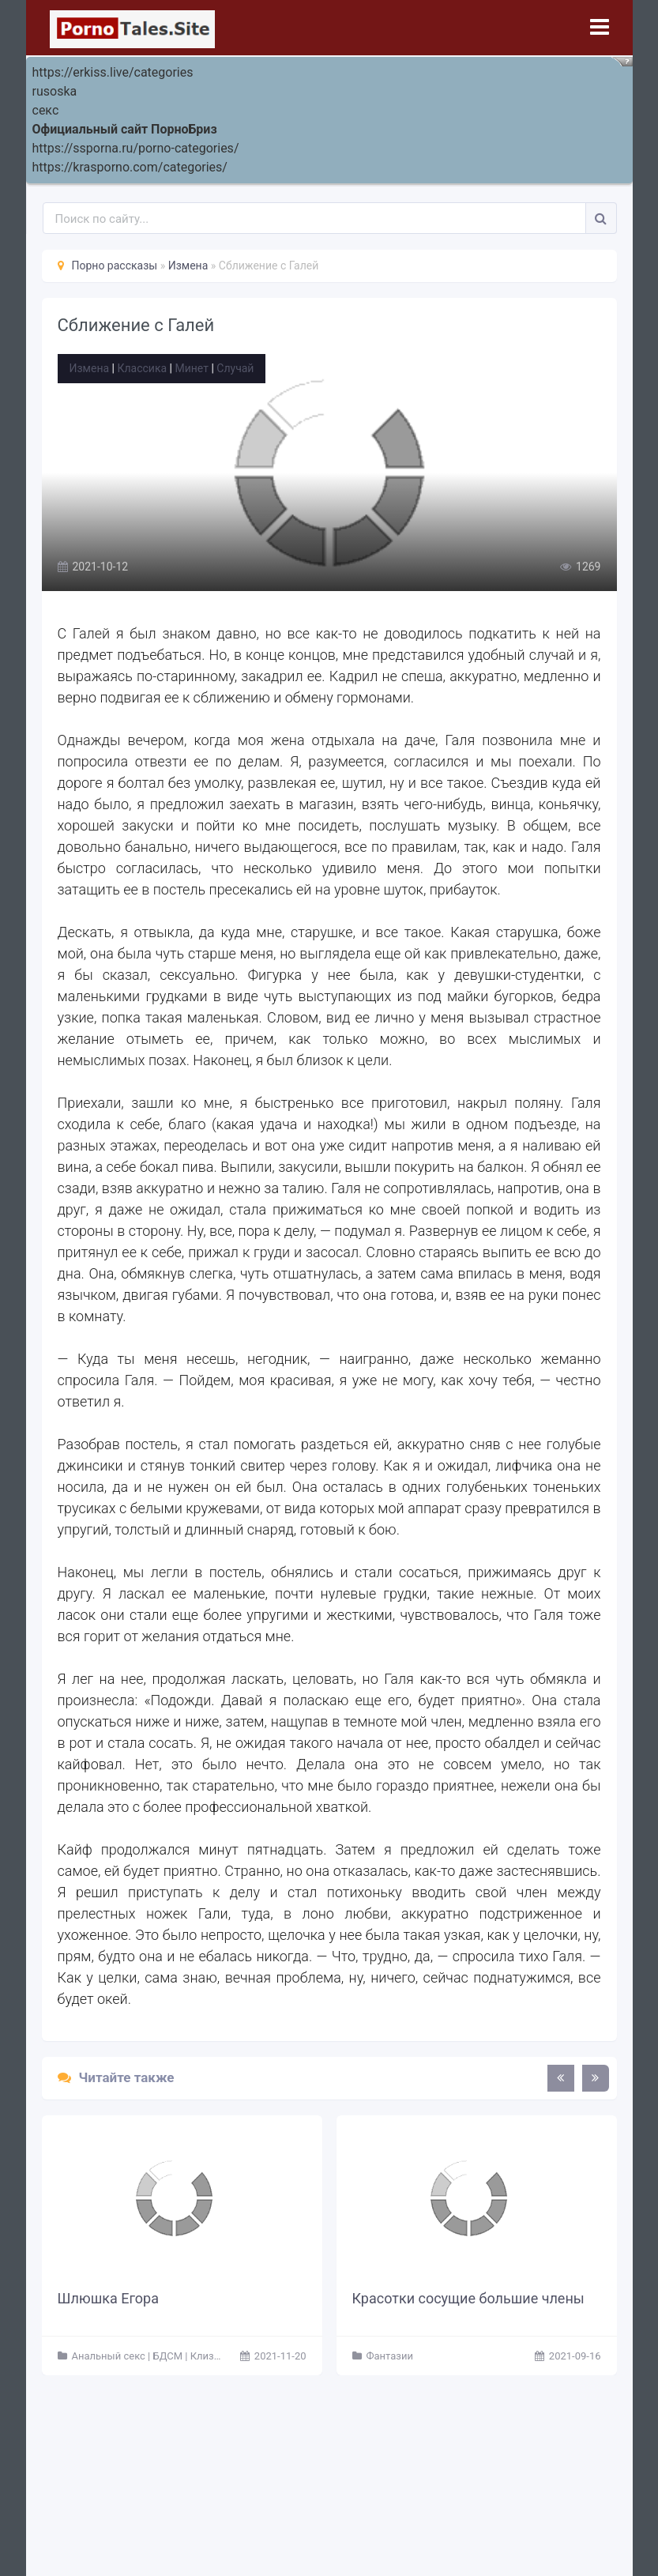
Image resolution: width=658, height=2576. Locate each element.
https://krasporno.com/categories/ (129, 167)
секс (45, 110)
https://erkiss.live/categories (113, 72)
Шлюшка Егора (109, 2298)
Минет (191, 368)
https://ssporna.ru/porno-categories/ (135, 148)
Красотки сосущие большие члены (468, 2298)
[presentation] (560, 2078)
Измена (90, 368)
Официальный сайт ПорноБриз (124, 129)
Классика (142, 368)
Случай (235, 368)
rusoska (54, 91)
